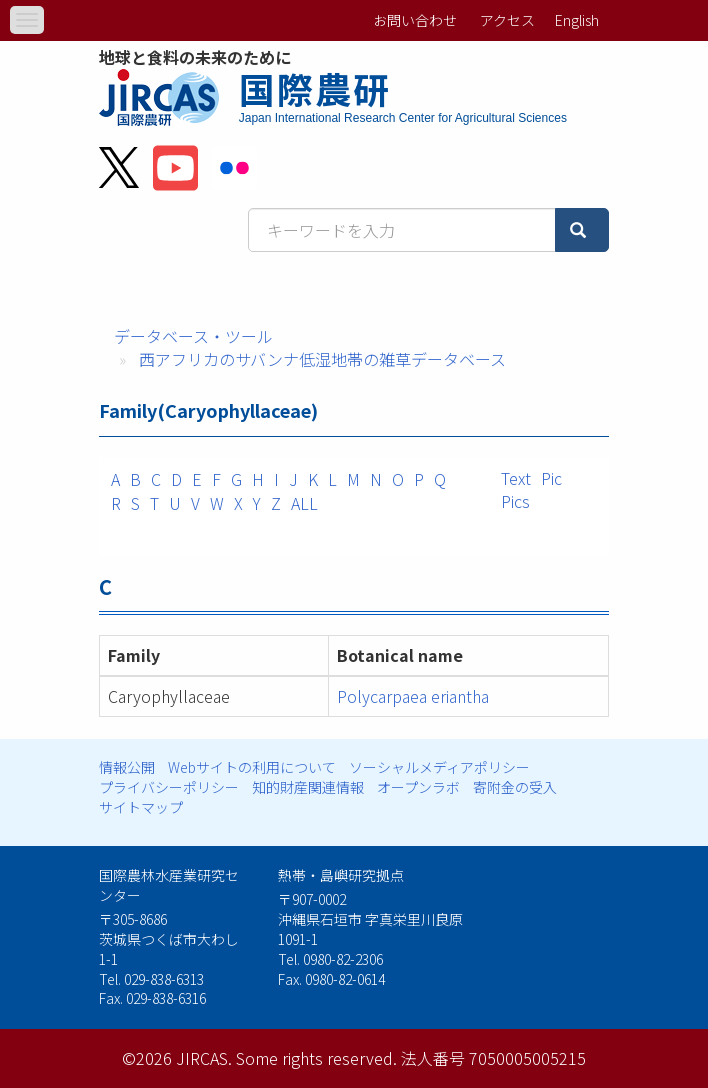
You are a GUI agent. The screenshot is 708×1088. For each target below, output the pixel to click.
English (577, 20)
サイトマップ (141, 807)
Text (516, 478)
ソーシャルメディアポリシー (439, 767)
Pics (515, 501)
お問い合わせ (415, 20)
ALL (304, 503)
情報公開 (127, 767)
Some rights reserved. (316, 1058)
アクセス (507, 20)
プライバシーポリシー (169, 787)
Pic (551, 478)
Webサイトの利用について (252, 767)
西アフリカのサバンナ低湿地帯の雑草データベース (322, 359)
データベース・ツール (193, 336)
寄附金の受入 (515, 787)
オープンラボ (418, 787)
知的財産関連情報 (308, 787)
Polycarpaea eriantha (413, 696)
